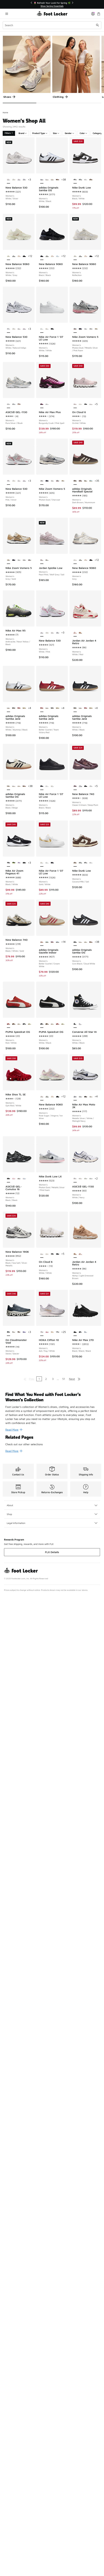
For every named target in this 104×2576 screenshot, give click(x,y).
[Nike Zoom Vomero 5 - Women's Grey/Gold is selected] (8, 560)
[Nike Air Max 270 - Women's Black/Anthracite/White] (80, 1332)
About (52, 1505)
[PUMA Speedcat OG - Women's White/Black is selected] (41, 1024)
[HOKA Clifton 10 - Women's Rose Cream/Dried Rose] (47, 1332)
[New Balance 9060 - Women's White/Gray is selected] (8, 256)
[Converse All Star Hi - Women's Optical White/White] (80, 1024)
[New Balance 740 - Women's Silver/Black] (85, 786)
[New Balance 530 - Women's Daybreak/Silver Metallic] (24, 179)
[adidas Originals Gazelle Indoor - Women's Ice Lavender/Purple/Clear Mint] (47, 942)
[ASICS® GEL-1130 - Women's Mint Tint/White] (90, 1178)
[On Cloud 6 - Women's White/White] (90, 404)
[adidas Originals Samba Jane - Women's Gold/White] (24, 708)
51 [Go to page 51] (63, 1378)
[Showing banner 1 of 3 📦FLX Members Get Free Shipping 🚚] (52, 4)
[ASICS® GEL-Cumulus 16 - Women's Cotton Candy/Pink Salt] (13, 1178)
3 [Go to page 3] (53, 1378)
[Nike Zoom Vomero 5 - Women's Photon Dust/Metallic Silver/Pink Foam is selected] (75, 329)
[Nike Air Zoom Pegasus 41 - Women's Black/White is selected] (8, 863)
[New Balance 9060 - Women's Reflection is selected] (75, 256)
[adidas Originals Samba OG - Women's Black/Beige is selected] (8, 786)
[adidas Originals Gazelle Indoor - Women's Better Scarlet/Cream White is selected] (41, 942)
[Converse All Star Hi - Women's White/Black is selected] (75, 1024)
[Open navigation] (6, 13)
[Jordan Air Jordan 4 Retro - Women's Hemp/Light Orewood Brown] (80, 632)
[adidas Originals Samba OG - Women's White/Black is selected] (41, 179)
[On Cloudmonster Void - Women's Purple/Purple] (24, 1332)
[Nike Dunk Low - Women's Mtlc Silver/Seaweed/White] (80, 179)
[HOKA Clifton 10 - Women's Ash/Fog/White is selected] (41, 1332)
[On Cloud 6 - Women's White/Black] (85, 404)
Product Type (39, 133)
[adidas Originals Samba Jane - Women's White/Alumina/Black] (47, 708)
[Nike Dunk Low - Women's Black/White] (85, 863)
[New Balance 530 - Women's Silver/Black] (13, 179)
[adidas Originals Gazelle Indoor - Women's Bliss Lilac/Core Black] (52, 942)
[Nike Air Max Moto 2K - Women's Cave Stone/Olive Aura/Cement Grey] (85, 1096)
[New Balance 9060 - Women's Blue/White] (57, 256)
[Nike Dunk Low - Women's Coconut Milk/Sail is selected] (75, 863)
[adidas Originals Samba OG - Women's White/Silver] (47, 179)
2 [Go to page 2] (46, 1378)
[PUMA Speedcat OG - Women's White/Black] (24, 1024)
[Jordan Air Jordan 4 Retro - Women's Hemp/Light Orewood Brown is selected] (75, 1254)
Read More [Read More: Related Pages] (13, 1450)
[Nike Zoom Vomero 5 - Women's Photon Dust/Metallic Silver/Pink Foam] (57, 481)
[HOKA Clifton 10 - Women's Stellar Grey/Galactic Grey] (57, 1332)
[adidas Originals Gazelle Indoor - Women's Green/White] (57, 942)
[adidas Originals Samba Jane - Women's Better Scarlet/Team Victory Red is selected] (41, 708)
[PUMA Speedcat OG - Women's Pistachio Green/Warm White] (29, 1024)
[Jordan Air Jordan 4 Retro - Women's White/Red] (80, 1254)
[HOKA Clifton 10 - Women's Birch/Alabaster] (52, 1332)
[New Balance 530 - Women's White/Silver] (19, 329)
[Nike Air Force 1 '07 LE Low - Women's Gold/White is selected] (41, 863)
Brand (23, 133)
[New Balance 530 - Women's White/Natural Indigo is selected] (8, 329)
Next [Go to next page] (72, 1378)
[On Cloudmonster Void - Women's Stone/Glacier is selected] (8, 1332)
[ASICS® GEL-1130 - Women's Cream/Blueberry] (13, 404)
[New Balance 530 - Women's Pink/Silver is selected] (8, 481)
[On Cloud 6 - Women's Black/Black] (57, 1254)
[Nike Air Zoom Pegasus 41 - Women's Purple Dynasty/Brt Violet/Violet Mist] (19, 863)
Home (5, 112)
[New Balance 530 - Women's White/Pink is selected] (41, 632)
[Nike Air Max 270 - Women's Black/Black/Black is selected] (75, 1332)
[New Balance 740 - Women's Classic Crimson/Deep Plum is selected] (75, 786)
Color (83, 133)
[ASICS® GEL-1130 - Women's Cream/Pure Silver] (80, 1178)
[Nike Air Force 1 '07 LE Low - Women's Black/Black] (52, 329)
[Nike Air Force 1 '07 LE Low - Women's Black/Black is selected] (41, 786)
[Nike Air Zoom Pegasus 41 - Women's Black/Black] (24, 863)
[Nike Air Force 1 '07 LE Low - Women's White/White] (47, 786)
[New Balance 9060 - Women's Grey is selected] (75, 560)
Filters (9, 133)
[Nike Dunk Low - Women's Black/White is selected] (75, 179)
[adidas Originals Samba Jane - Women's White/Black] (13, 708)
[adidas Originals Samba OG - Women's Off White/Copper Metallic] (52, 179)
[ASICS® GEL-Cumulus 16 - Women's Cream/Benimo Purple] (19, 1178)
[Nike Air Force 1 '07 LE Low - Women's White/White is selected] (41, 329)
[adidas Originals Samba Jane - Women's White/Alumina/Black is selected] (8, 708)
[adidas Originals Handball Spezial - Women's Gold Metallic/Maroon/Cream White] (80, 481)
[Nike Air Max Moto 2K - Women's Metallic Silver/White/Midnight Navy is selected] (75, 1096)
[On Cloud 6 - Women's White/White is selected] (41, 1254)
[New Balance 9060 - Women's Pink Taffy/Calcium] (19, 256)
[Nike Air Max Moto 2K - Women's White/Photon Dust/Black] (80, 1096)
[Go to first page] (25, 1379)
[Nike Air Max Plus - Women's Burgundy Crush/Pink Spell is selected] (41, 404)
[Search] (52, 25)
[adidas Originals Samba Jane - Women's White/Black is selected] (75, 708)
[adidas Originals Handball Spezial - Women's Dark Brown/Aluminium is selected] (75, 481)
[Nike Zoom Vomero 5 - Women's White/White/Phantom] (85, 329)
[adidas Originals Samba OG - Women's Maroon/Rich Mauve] (57, 179)
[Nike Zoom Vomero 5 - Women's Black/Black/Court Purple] (80, 329)
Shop (52, 1514)
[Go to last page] (79, 1379)
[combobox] (52, 25)
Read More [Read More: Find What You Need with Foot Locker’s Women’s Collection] (13, 1429)
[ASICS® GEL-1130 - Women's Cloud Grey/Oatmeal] (85, 1178)
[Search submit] (97, 25)
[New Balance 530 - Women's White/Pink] (19, 179)
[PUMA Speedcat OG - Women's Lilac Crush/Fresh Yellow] (19, 1024)
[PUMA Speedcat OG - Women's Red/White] (57, 1024)
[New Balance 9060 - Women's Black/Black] (24, 256)
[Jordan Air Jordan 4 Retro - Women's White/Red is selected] (75, 632)
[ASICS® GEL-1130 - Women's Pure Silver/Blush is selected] (8, 404)
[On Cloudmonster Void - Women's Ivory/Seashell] (13, 1332)
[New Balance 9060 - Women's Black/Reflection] (13, 256)
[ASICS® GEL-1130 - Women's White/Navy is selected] (75, 1178)
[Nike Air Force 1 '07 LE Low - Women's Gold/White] (47, 329)
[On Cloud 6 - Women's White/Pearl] (80, 404)
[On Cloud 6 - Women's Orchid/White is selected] (75, 404)
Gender (69, 133)
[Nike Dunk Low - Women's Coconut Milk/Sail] (90, 179)
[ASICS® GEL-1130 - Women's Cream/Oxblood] (19, 404)
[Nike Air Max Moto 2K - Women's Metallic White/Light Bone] (90, 1096)
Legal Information (52, 1523)
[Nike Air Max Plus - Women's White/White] (47, 404)
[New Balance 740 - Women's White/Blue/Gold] (80, 786)
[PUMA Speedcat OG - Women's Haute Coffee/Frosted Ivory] (13, 1024)
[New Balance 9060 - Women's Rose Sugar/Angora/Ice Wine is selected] (41, 1096)
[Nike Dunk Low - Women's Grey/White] (85, 179)
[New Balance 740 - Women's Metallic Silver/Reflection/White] (90, 786)
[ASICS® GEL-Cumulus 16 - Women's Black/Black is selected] (8, 1178)
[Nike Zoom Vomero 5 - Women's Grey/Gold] (96, 329)
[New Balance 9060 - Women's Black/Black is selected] (41, 256)
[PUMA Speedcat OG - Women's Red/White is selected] (8, 1024)
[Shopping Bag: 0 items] (98, 13)
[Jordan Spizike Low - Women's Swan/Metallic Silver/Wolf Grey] (47, 560)
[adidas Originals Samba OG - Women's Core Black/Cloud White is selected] (75, 942)
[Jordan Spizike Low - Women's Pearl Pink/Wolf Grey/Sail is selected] (41, 560)
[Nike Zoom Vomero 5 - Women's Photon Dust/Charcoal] (90, 329)
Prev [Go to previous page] (31, 1378)
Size (56, 133)
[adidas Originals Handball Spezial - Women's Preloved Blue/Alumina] (90, 481)
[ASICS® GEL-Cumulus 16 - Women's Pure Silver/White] (24, 1178)
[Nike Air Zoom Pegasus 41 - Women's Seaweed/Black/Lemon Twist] (13, 863)
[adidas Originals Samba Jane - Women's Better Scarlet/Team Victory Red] (19, 708)
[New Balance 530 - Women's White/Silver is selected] (8, 179)
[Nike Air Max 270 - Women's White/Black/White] (85, 1332)
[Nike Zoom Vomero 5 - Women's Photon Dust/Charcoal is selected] (41, 481)
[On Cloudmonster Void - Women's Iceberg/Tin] (19, 1332)
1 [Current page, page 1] (39, 1378)
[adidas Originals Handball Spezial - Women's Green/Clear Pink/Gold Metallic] (85, 481)
